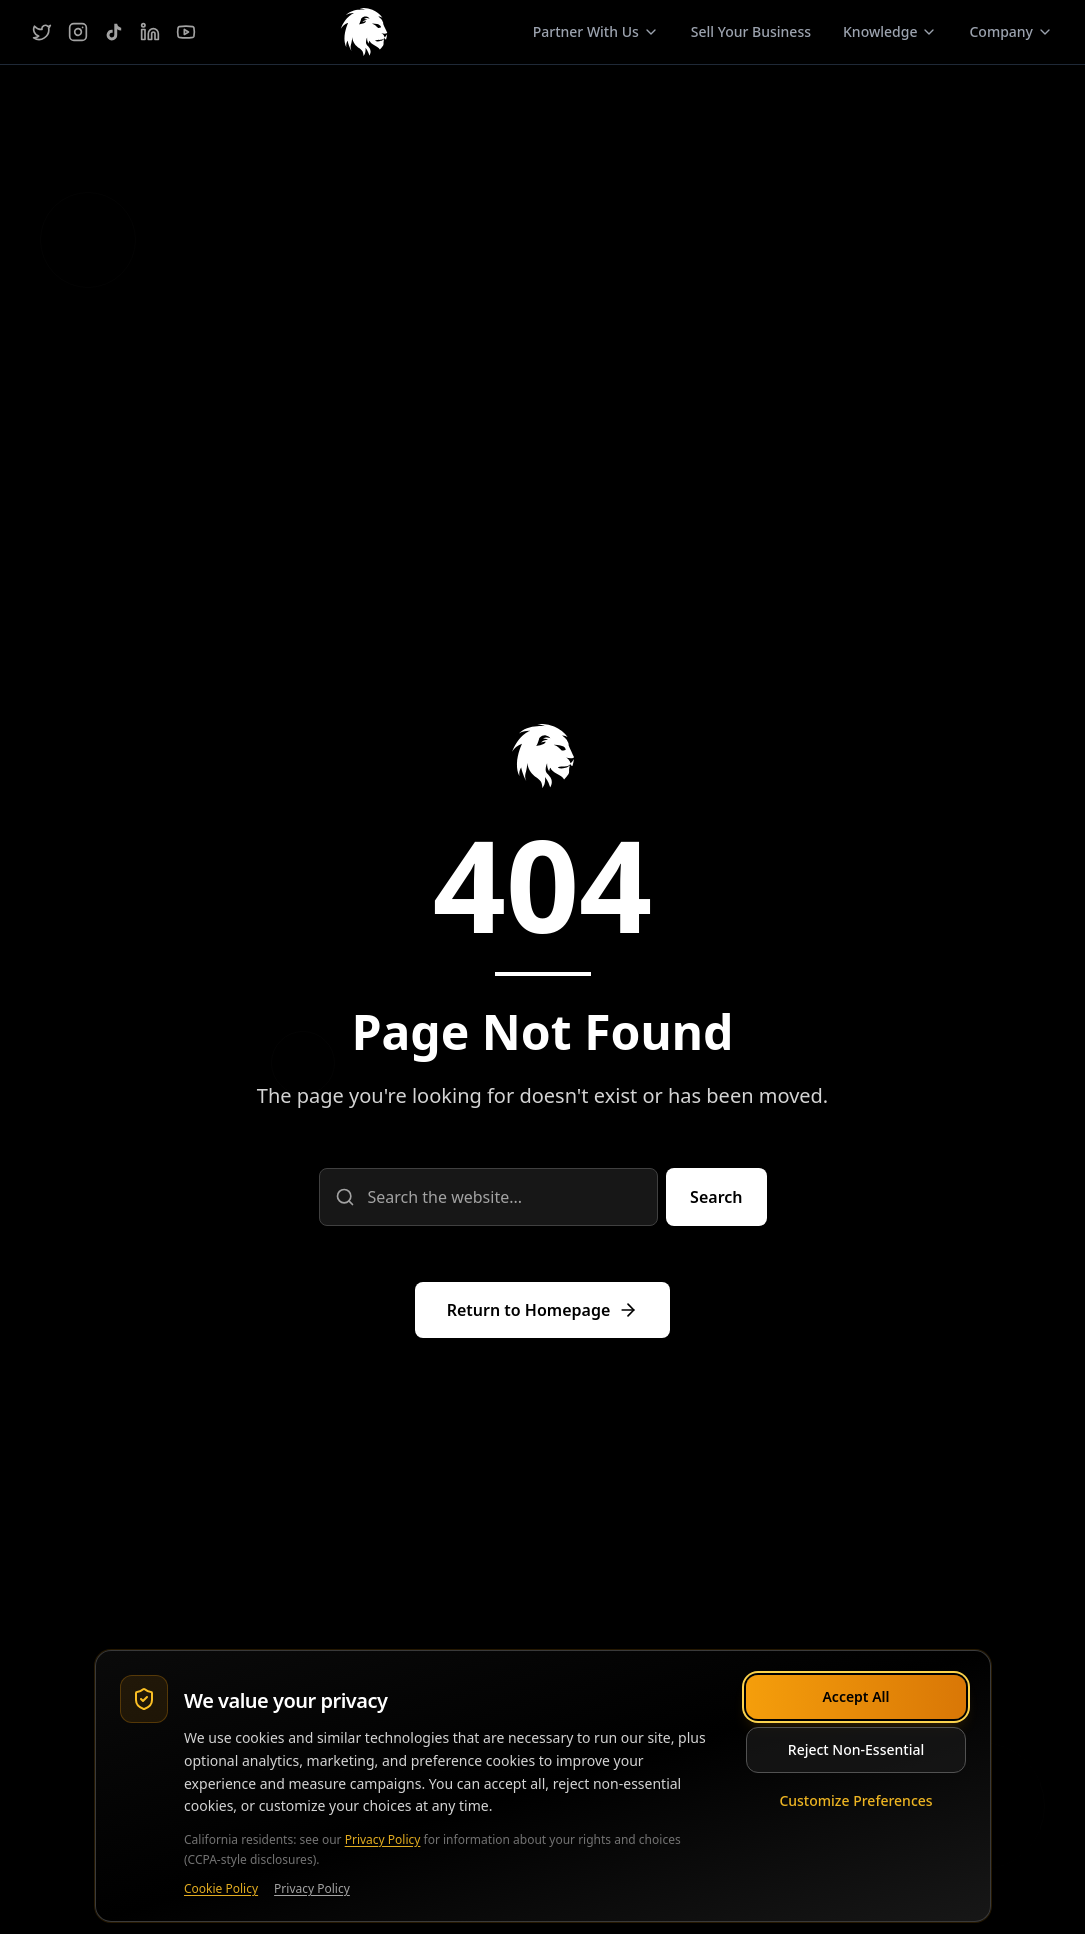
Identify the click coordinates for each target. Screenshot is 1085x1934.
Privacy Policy (382, 1839)
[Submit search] (716, 1197)
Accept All (855, 1696)
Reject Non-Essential (855, 1749)
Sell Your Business (751, 31)
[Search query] (489, 1197)
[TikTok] (114, 32)
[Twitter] (42, 32)
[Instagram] (78, 32)
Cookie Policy (221, 1889)
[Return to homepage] (543, 1310)
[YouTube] (186, 32)
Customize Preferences (855, 1800)
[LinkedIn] (150, 32)
